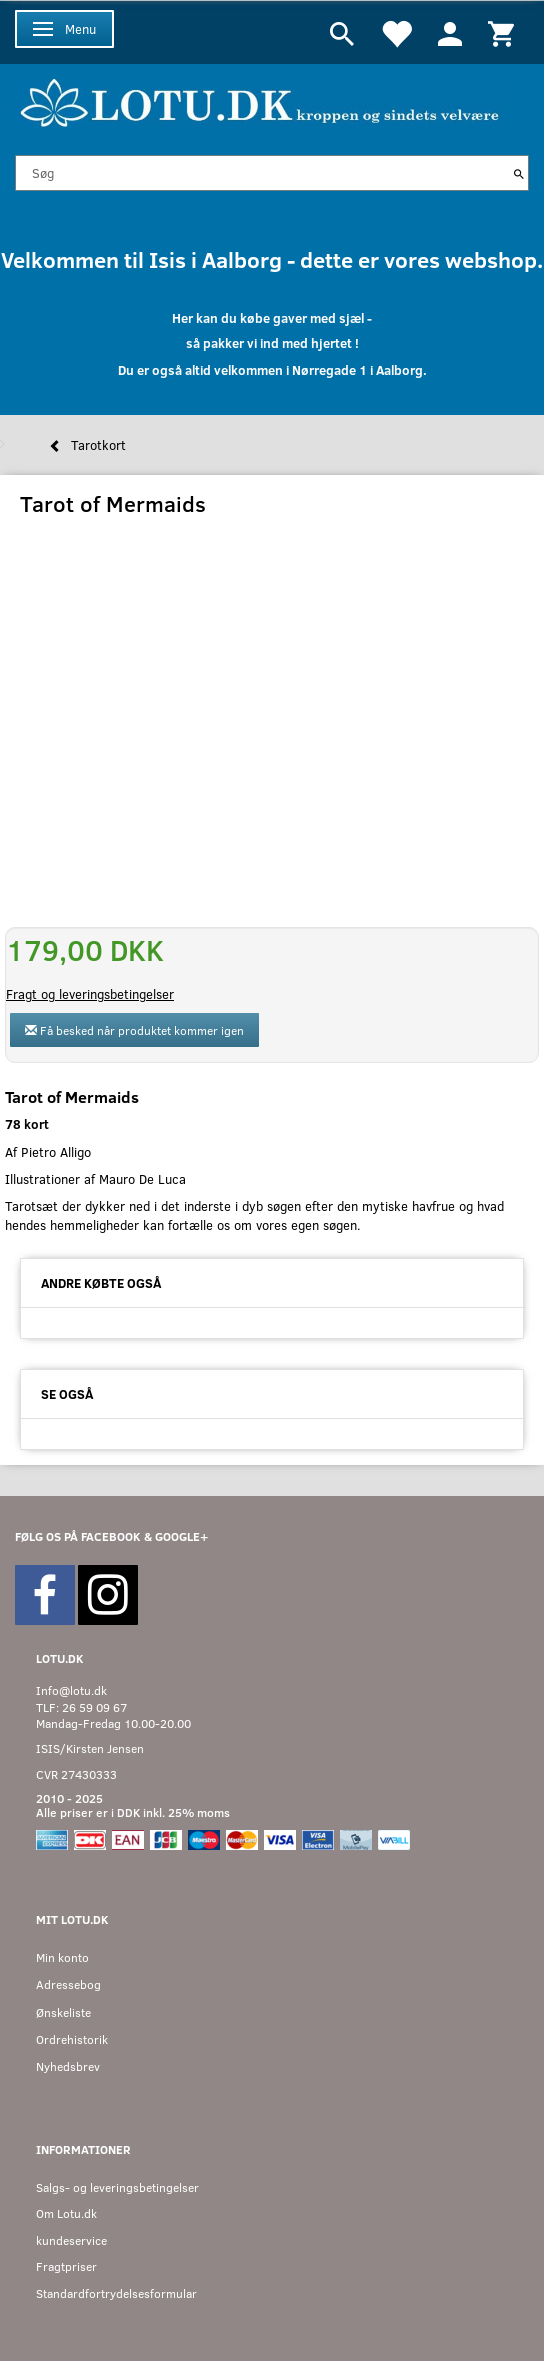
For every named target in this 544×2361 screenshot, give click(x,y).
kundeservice (71, 2240)
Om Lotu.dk (66, 2213)
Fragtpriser (66, 2266)
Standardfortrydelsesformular (116, 2293)
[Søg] (519, 173)
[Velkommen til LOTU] (260, 100)
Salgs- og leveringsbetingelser (117, 2187)
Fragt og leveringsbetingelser (90, 994)
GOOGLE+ (181, 1536)
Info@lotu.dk (71, 1690)
